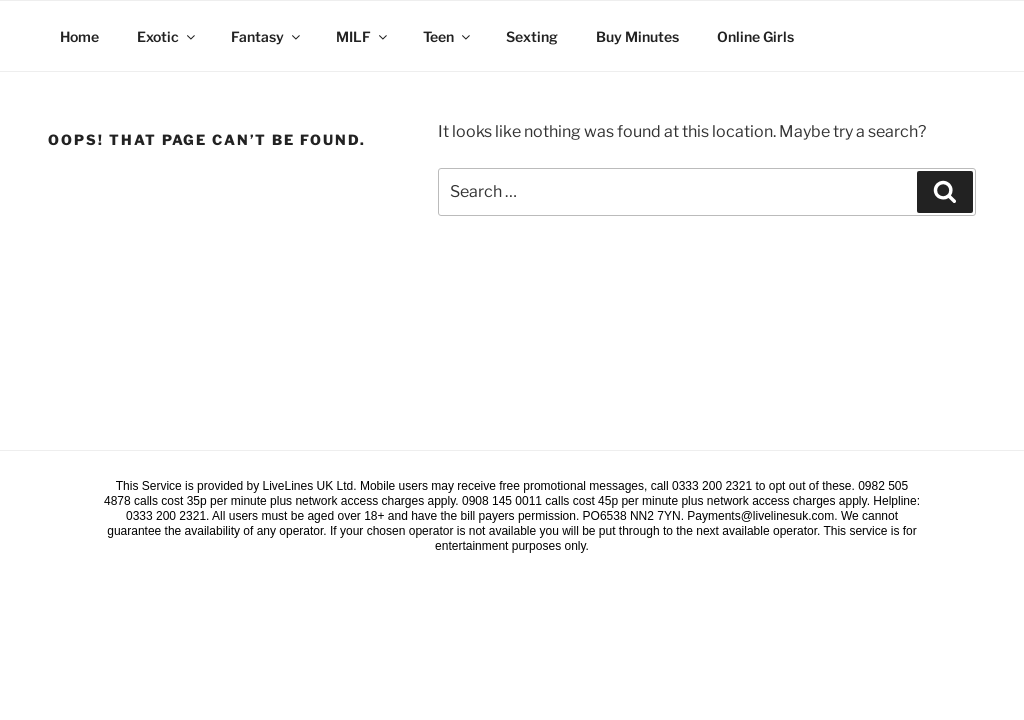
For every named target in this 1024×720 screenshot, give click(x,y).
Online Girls (755, 36)
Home (79, 36)
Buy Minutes (637, 36)
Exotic (167, 36)
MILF (363, 36)
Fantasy (267, 36)
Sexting (532, 36)
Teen (448, 36)
